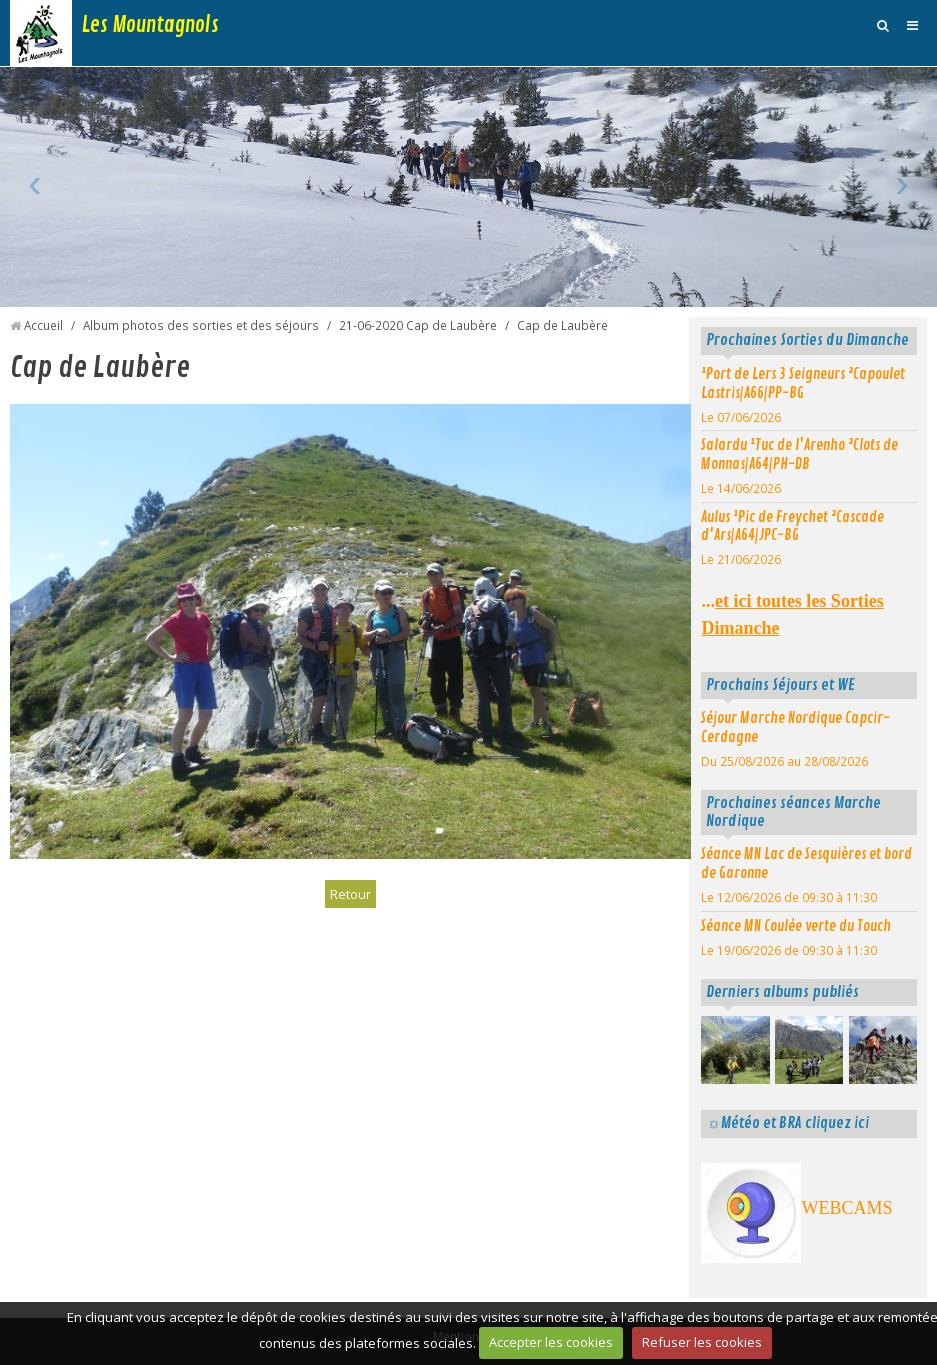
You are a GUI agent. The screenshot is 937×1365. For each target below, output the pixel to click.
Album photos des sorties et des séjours (201, 325)
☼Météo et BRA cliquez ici (787, 1123)
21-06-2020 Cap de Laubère (418, 325)
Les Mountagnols (150, 25)
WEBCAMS (846, 1208)
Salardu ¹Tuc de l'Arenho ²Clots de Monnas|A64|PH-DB (799, 454)
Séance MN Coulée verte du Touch (796, 926)
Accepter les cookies (551, 1342)
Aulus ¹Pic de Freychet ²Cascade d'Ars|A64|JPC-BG (792, 526)
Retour (350, 894)
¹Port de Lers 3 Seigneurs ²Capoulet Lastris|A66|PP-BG (803, 383)
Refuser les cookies (702, 1342)
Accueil (43, 325)
